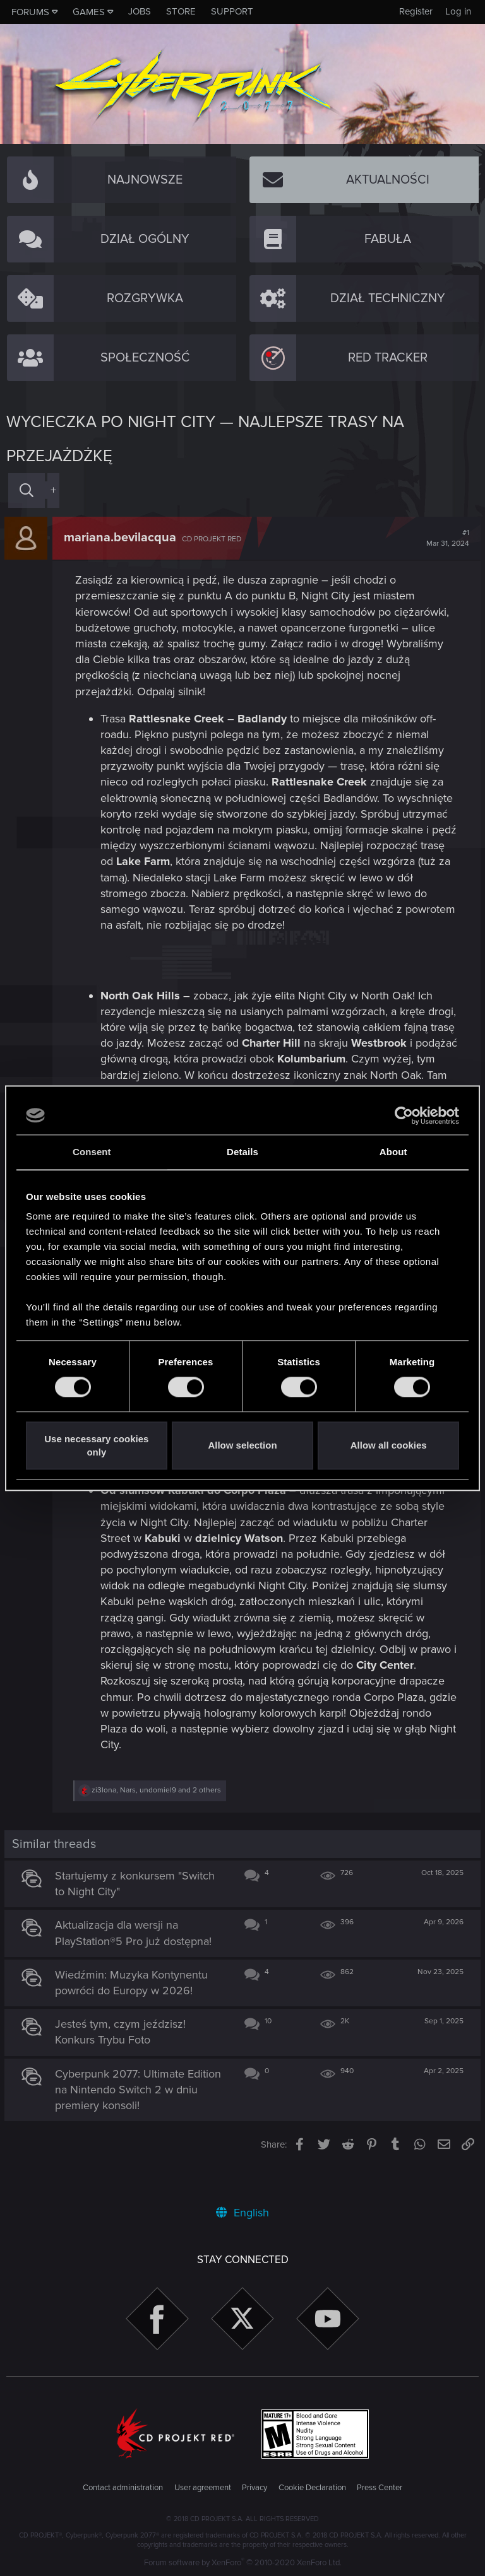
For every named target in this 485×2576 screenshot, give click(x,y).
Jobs (139, 11)
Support (232, 11)
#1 (445, 538)
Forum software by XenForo (243, 2563)
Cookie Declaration (312, 2488)
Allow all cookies (388, 1445)
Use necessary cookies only (96, 1445)
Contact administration (123, 2488)
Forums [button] (30, 12)
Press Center (379, 2488)
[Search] (26, 490)
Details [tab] (242, 1151)
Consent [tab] (92, 1151)
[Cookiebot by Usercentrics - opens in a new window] (404, 1115)
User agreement (202, 2488)
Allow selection (242, 1445)
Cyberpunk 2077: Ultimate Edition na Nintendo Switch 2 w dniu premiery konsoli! (140, 2121)
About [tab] (393, 1151)
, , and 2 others (158, 1822)
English (242, 2213)
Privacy (254, 2488)
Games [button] (89, 12)
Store (181, 11)
